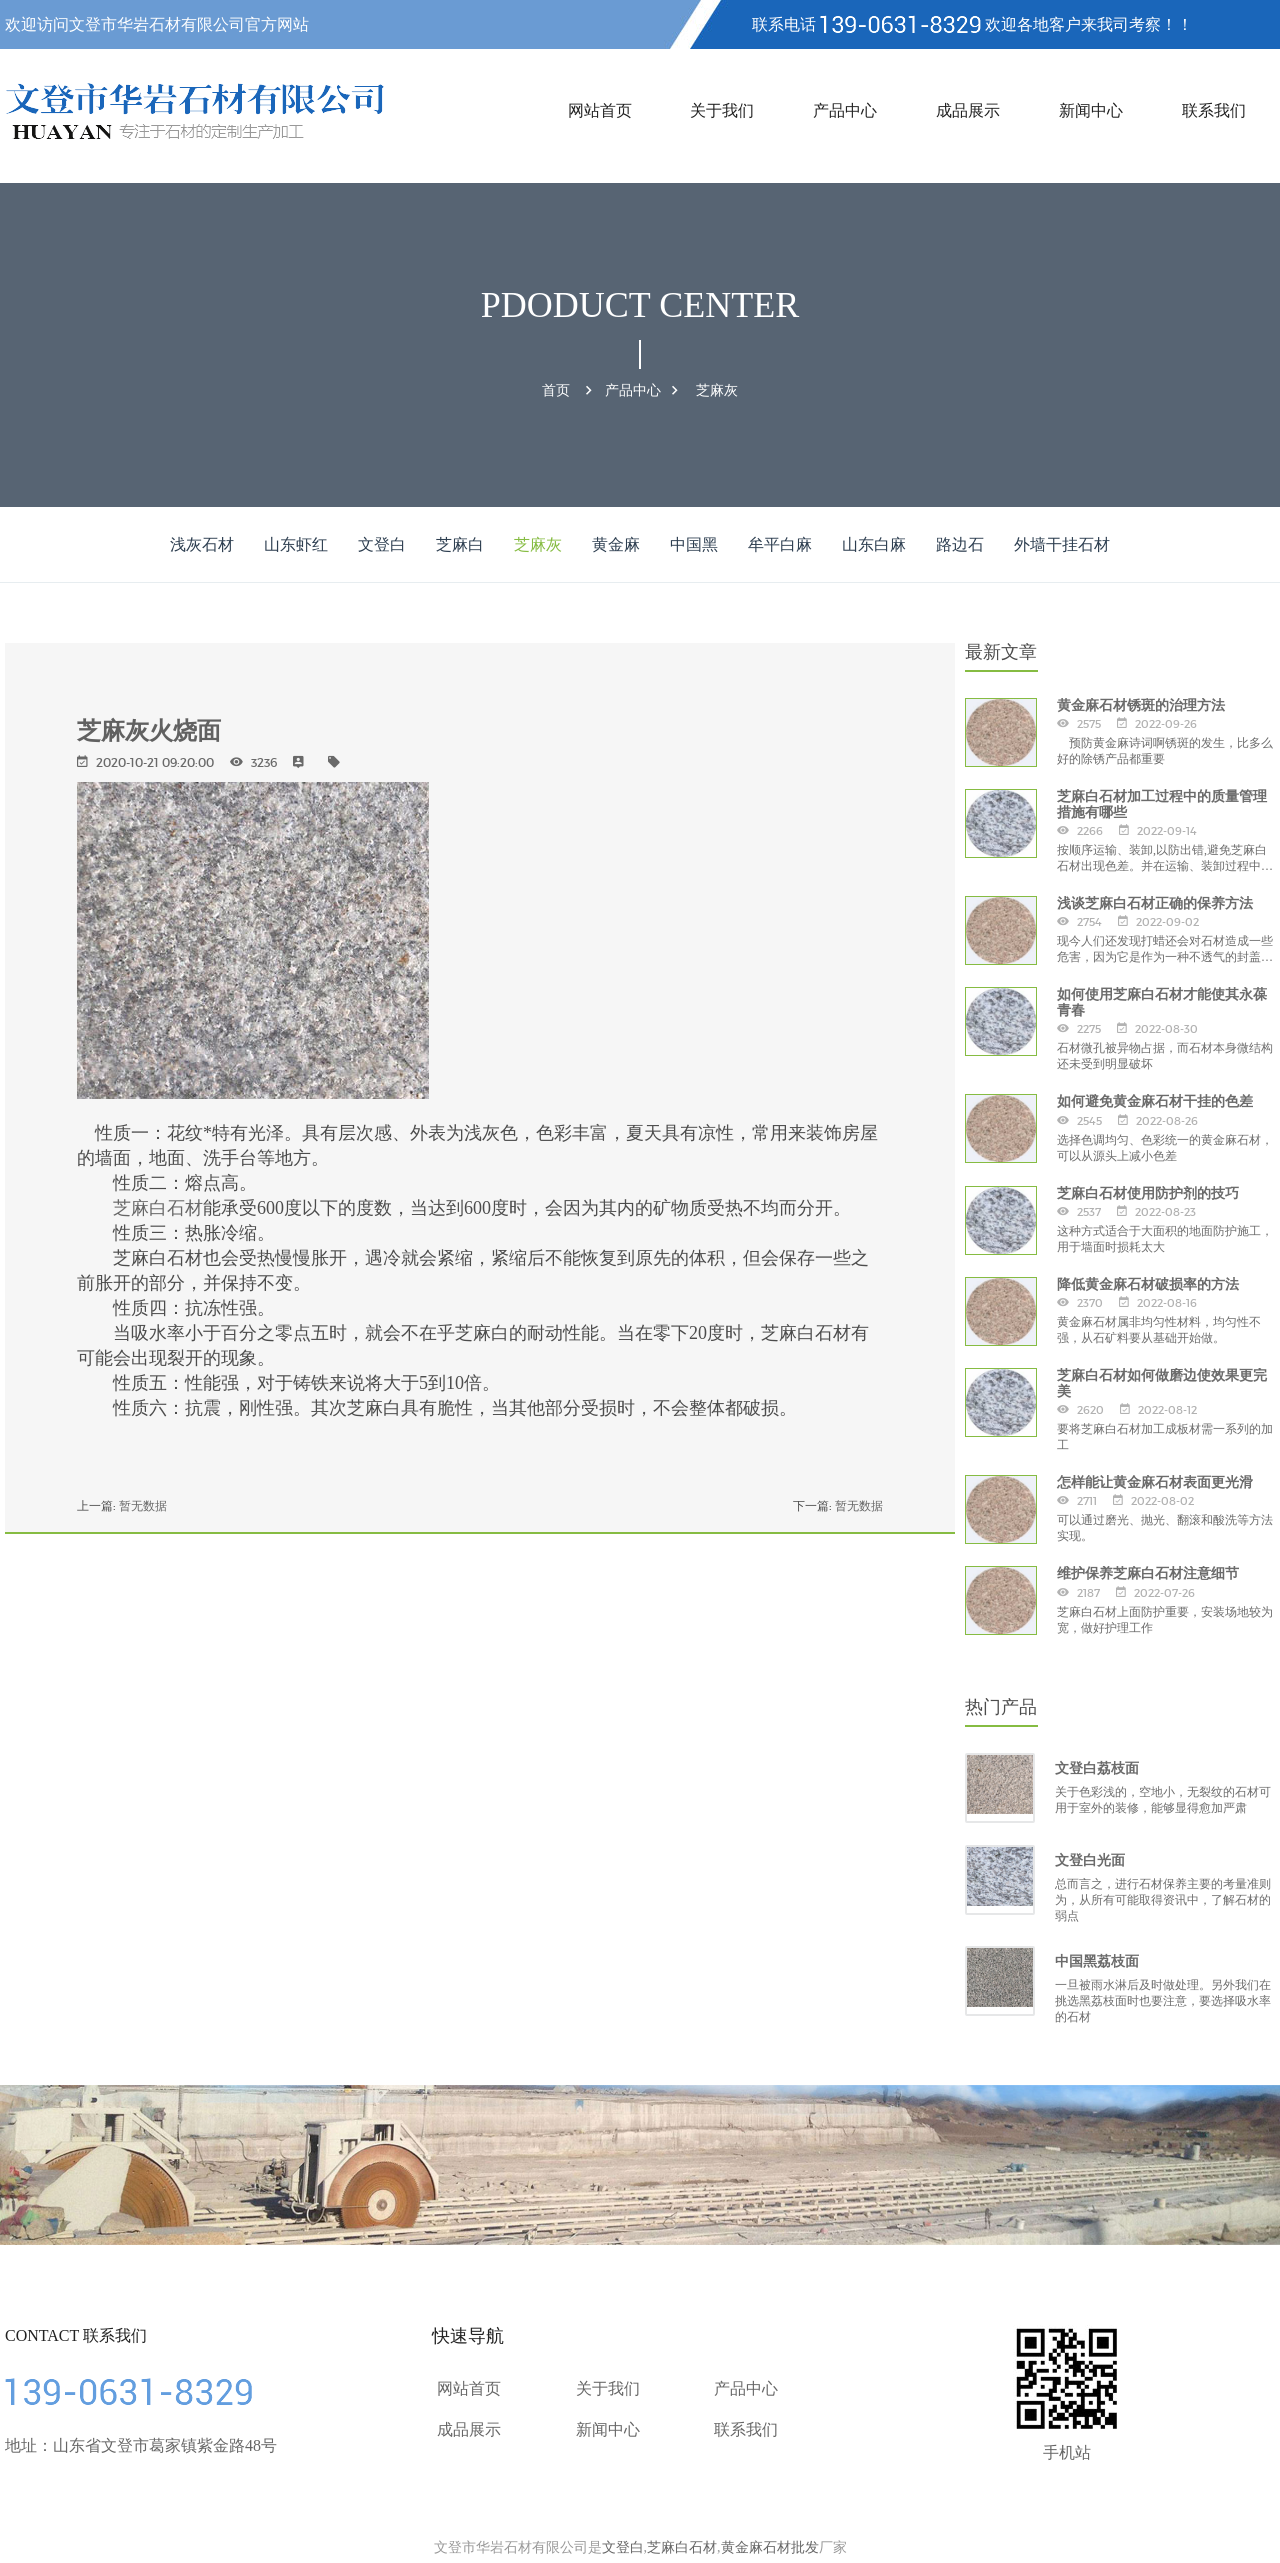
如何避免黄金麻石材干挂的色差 (1155, 1101)
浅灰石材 (202, 544)
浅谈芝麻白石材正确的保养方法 (1155, 903)
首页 (556, 390)
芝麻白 (460, 544)
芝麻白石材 (158, 1208)
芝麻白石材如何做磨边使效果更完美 (1162, 1382)
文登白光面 (1090, 1860)
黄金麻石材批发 (770, 2547)
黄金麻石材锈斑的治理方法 (1141, 705)
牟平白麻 (780, 544)
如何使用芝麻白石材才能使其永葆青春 (1162, 1001)
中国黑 (694, 544)
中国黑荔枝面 (1097, 1961)
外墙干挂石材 (1062, 544)
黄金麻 (616, 544)
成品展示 (968, 110)
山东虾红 (296, 544)
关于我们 (722, 110)
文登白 (382, 544)
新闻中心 (1091, 110)
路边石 (960, 544)
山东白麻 (874, 544)
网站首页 (600, 110)
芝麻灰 (717, 390)
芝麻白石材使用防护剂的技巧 (1148, 1193)
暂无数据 (143, 1505)
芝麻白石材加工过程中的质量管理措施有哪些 (1162, 803)
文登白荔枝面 (1097, 1768)
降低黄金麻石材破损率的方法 (1148, 1284)
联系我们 (1214, 110)
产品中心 (845, 110)
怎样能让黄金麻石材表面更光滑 (1155, 1482)
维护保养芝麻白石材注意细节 (1148, 1573)
